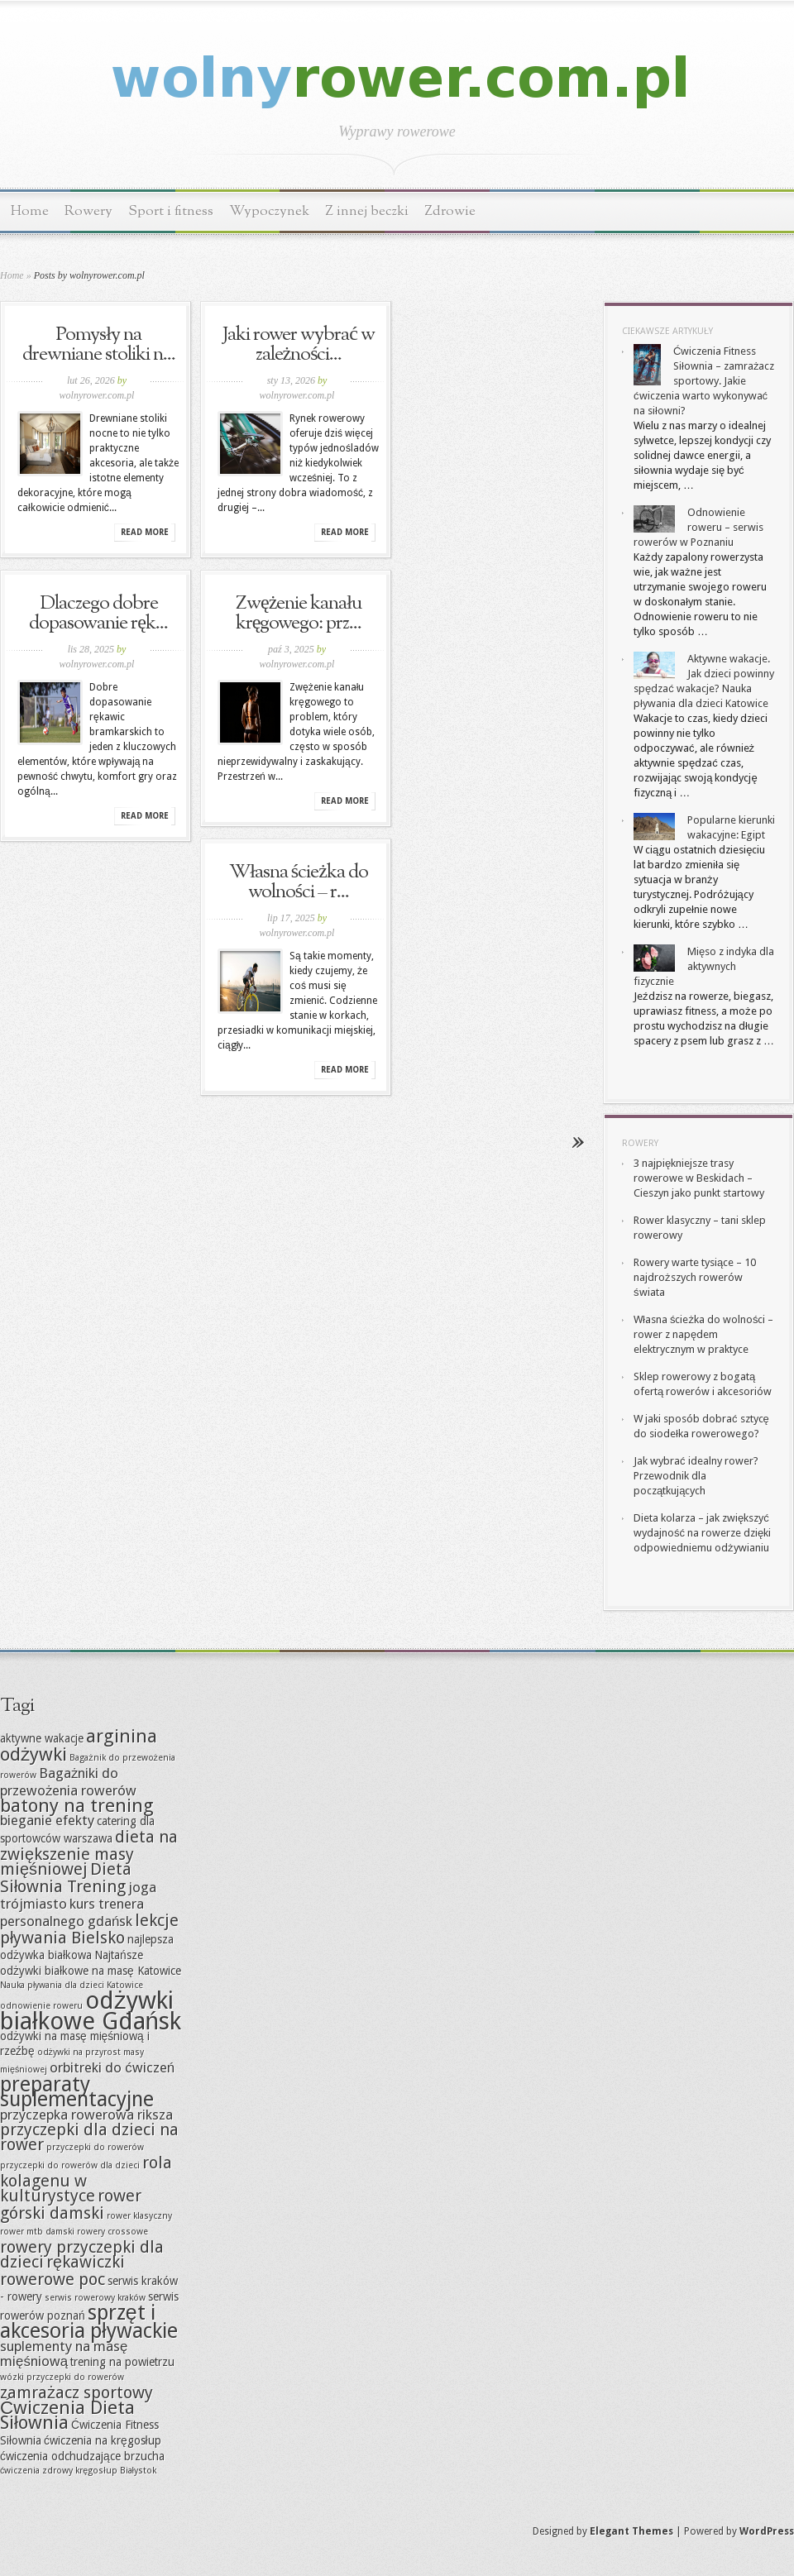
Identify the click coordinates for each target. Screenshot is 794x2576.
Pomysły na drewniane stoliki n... (98, 345)
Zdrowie (450, 211)
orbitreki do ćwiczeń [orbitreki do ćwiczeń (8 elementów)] (112, 2067)
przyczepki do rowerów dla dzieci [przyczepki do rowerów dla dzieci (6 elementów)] (70, 2165)
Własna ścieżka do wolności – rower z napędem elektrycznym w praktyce (703, 1334)
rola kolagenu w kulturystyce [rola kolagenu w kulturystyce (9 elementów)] (86, 2179)
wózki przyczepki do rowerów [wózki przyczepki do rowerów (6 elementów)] (62, 2377)
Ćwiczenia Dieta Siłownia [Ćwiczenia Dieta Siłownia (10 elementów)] (67, 2415)
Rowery (88, 211)
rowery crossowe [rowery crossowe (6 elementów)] (112, 2231)
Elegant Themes (631, 2531)
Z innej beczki (367, 211)
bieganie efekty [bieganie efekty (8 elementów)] (47, 1820)
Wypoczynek (269, 211)
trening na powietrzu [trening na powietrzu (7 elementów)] (122, 2361)
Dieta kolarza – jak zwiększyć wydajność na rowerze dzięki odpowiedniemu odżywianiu (702, 1533)
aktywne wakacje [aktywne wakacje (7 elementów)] (42, 1738)
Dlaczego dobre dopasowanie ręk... (98, 614)
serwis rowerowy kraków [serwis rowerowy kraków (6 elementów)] (95, 2297)
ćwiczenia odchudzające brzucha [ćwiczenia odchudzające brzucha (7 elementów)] (82, 2456)
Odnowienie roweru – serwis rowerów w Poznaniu (698, 527)
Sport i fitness (170, 211)
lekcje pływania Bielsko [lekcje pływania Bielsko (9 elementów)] (89, 1929)
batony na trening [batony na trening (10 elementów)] (77, 1805)
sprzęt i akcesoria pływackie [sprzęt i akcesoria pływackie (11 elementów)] (89, 2322)
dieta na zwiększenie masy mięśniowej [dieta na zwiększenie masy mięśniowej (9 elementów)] (89, 1853)
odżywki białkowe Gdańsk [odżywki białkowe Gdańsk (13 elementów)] (90, 2010)
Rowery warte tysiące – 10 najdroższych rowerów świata (695, 1277)
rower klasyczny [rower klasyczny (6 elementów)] (139, 2215)
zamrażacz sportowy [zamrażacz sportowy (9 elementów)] (76, 2392)
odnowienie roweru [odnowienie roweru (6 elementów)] (41, 2005)
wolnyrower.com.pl (97, 395)
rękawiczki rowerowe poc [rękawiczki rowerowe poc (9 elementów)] (62, 2270)
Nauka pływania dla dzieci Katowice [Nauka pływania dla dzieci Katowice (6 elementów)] (71, 1985)
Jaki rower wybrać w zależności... (298, 345)
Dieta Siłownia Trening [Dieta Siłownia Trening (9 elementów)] (66, 1877)
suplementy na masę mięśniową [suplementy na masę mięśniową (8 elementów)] (63, 2353)
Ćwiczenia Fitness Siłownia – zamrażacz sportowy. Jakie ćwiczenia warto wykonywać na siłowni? (704, 381)
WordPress (766, 2531)
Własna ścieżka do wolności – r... (298, 882)
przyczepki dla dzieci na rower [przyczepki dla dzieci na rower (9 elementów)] (89, 2137)
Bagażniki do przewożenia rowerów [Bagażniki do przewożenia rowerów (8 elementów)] (68, 1782)
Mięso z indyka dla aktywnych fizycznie (704, 966)
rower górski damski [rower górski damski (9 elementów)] (70, 2204)
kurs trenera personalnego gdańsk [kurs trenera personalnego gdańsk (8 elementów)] (72, 1912)
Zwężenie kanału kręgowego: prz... (299, 614)
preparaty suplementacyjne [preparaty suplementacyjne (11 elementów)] (77, 2091)
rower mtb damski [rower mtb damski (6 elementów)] (37, 2231)
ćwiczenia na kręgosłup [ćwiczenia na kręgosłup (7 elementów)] (102, 2440)
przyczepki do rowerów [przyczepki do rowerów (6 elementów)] (95, 2147)
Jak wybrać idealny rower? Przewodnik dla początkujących (696, 1476)
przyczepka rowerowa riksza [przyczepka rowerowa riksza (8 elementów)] (86, 2114)
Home (30, 211)
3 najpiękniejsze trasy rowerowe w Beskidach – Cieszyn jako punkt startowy (699, 1178)
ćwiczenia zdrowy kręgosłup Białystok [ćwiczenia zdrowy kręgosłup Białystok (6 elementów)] (78, 2470)
